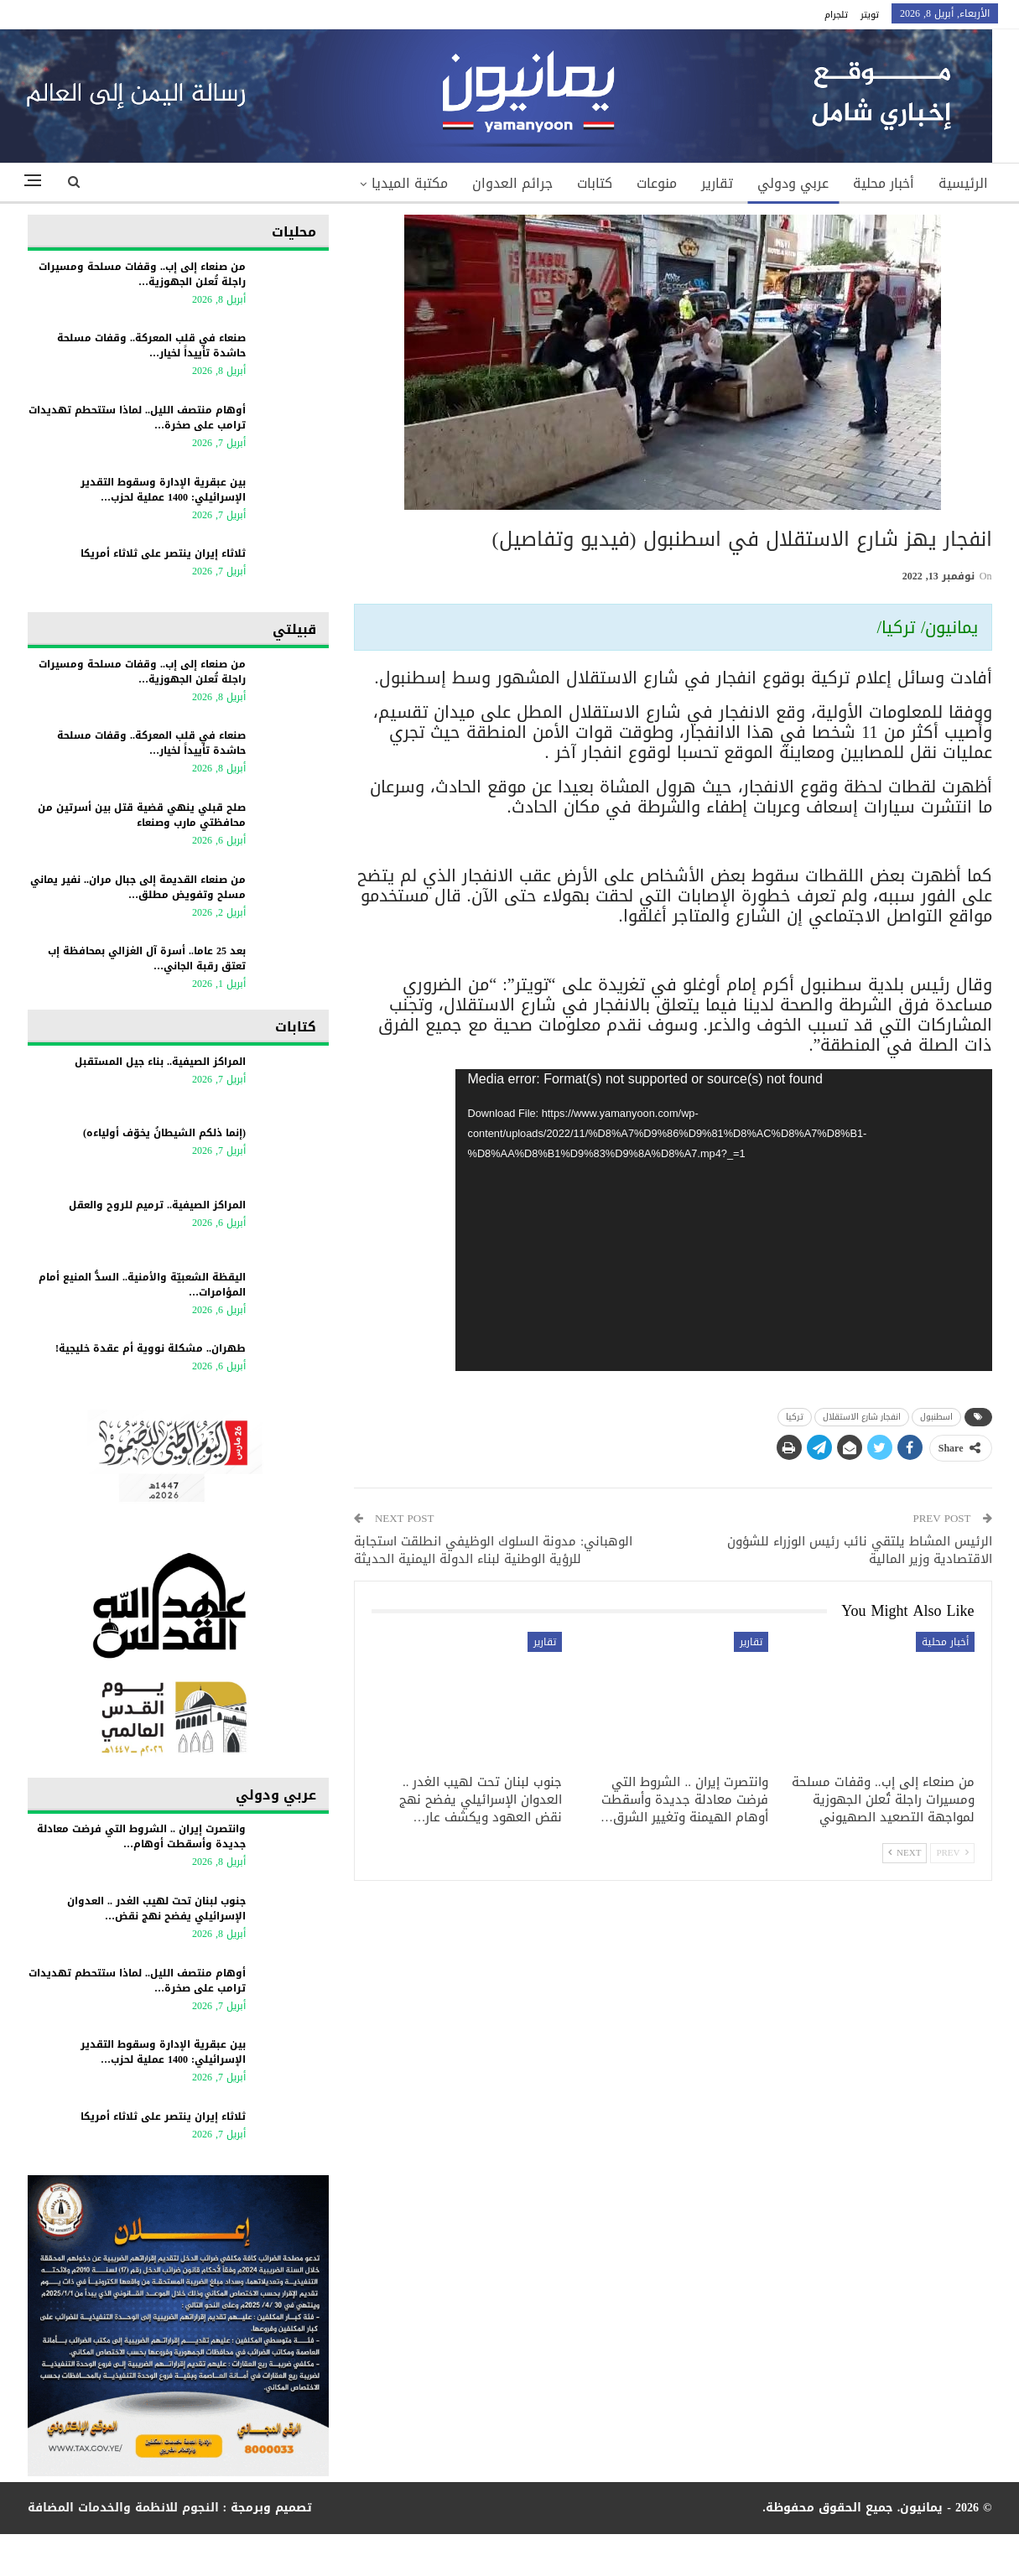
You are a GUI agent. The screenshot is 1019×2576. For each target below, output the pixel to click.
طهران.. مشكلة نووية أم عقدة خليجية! (150, 1348)
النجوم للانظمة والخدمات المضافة (123, 2507)
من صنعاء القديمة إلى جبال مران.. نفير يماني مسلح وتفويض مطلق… (138, 887)
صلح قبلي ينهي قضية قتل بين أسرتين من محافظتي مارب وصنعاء (142, 815)
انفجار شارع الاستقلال (862, 1417)
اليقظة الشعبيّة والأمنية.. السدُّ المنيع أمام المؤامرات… (142, 1284)
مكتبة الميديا (410, 183)
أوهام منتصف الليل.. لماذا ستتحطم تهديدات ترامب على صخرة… (137, 417)
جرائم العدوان (512, 183)
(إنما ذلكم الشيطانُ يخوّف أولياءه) (164, 1133)
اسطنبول (936, 1417)
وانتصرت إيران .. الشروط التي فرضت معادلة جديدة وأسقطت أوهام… (141, 1836)
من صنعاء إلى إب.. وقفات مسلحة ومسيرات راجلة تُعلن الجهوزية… (142, 274)
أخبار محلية (883, 183)
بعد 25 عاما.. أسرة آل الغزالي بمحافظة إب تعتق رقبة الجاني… (147, 958)
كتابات (594, 183)
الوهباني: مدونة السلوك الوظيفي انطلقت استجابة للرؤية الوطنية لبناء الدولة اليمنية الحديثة (493, 1550)
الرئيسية (963, 183)
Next (904, 1853)
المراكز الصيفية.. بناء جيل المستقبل (160, 1061)
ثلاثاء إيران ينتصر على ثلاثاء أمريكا (163, 553)
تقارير (717, 183)
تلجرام (836, 14)
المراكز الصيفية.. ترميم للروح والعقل (157, 1205)
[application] (723, 1220)
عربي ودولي (793, 183)
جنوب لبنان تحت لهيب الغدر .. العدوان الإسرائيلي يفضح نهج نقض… (156, 1908)
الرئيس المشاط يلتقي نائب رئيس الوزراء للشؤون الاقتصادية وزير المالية (859, 1550)
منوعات (657, 183)
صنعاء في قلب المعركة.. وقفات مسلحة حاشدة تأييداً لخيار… (151, 345)
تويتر (869, 14)
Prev (952, 1853)
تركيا (794, 1417)
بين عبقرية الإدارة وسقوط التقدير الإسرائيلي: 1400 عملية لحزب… (163, 489)
